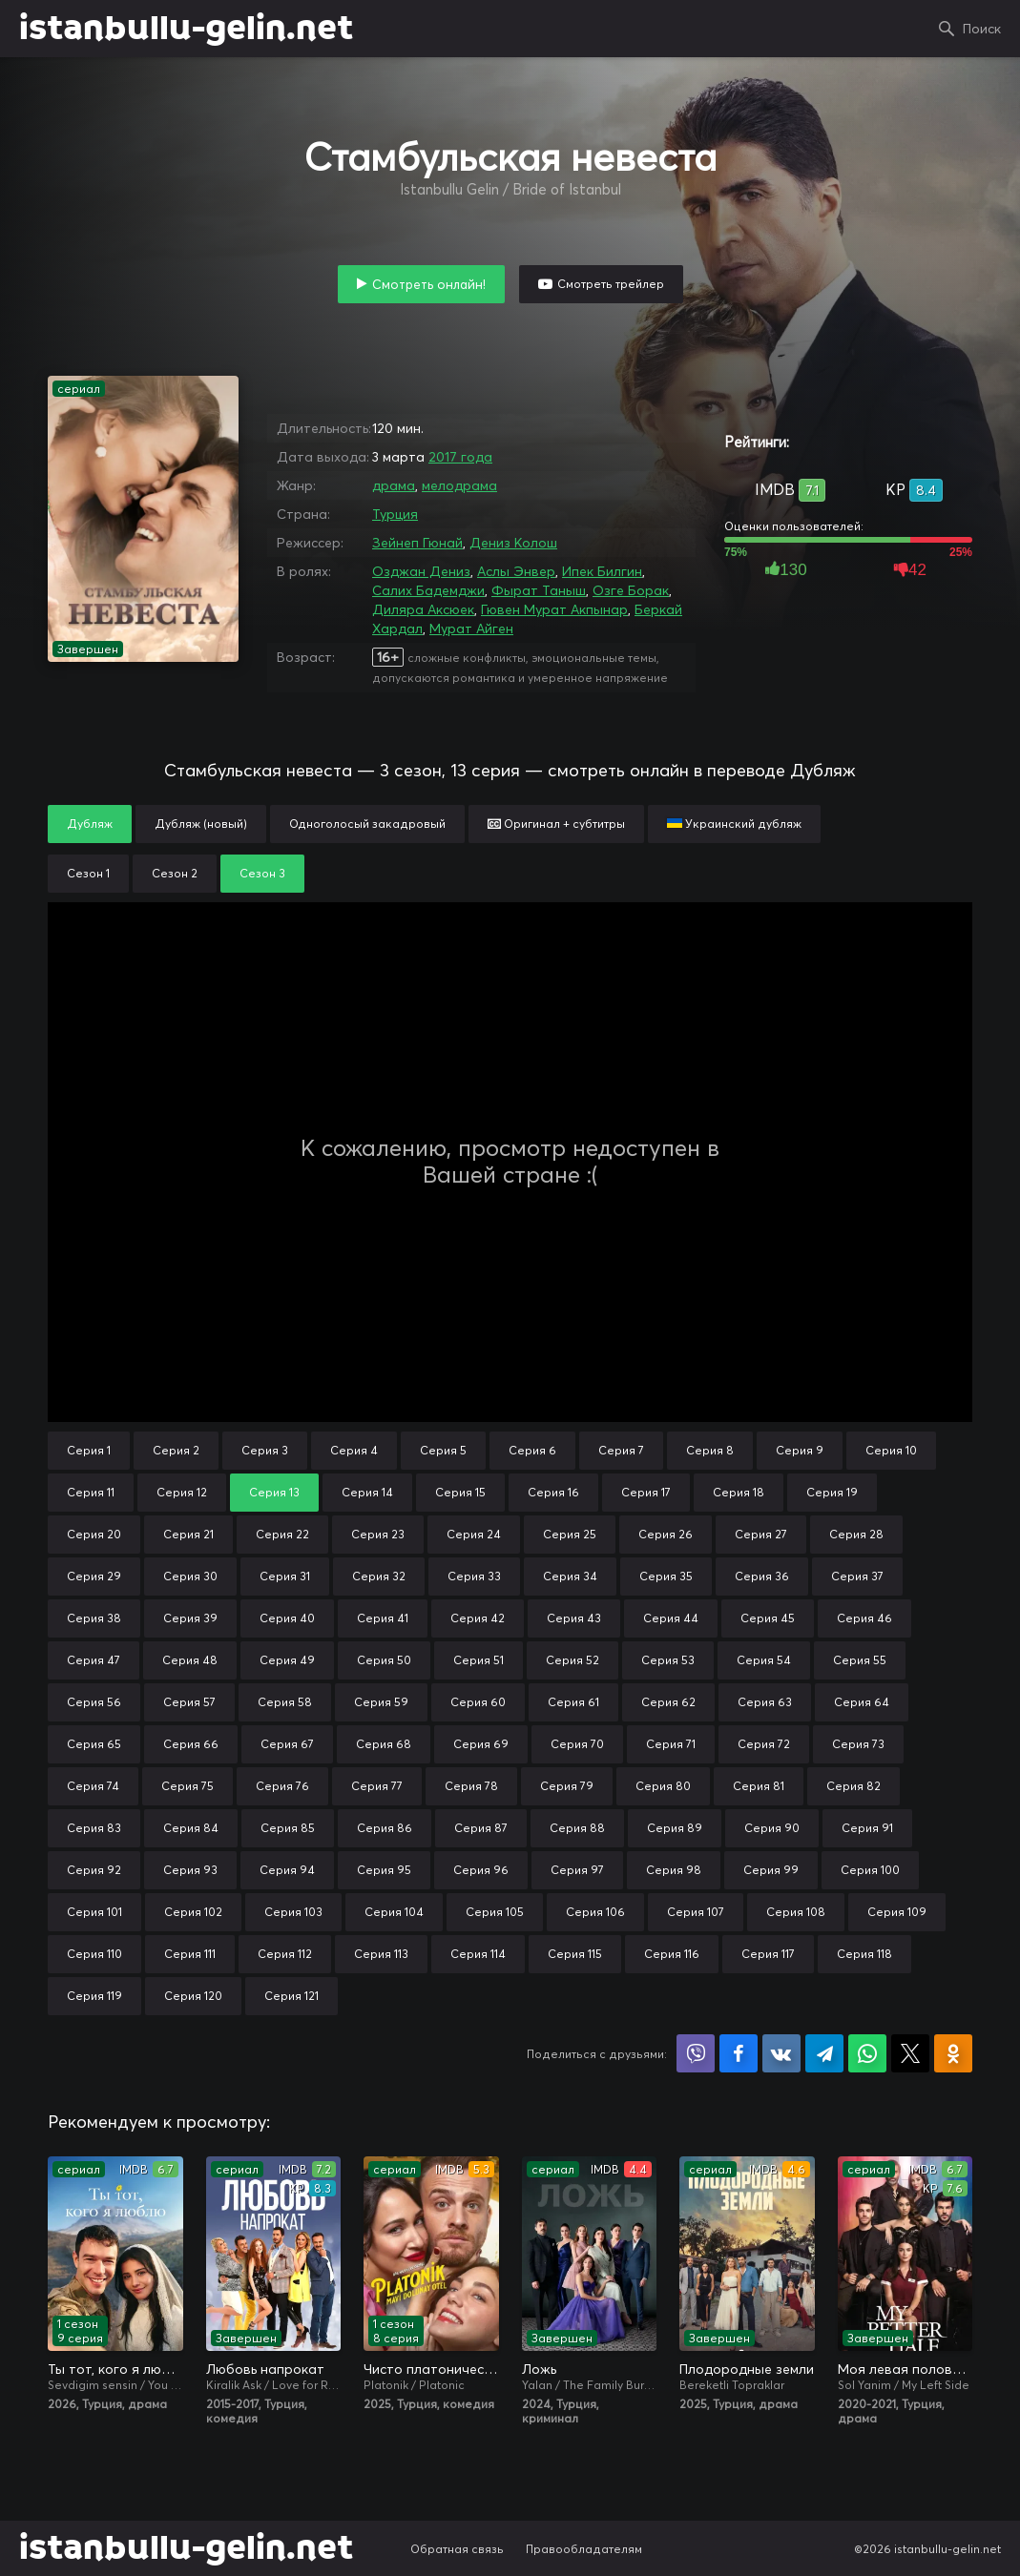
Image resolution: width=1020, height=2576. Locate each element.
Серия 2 (176, 1450)
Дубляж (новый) (201, 823)
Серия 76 (282, 1786)
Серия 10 (891, 1450)
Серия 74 (93, 1786)
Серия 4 (354, 1450)
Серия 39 (190, 1618)
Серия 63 (765, 1702)
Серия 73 (858, 1744)
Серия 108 (795, 1912)
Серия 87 (481, 1828)
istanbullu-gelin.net (186, 28)
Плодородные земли (746, 2369)
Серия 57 (189, 1702)
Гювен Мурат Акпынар (554, 609)
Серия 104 (394, 1912)
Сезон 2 (175, 873)
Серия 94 (287, 1870)
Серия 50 (384, 1660)
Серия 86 (384, 1828)
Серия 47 (93, 1660)
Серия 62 (668, 1702)
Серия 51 (478, 1660)
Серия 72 (764, 1744)
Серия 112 (285, 1954)
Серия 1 (89, 1450)
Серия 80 (663, 1786)
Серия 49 (287, 1660)
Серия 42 (477, 1618)
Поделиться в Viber (696, 2053)
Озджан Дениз (421, 571)
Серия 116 (671, 1954)
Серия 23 (378, 1534)
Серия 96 (481, 1870)
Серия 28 (856, 1534)
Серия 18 (738, 1492)
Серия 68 (383, 1744)
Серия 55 (859, 1660)
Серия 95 (384, 1870)
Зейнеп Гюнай (417, 542)
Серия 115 (575, 1954)
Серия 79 (566, 1786)
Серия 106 (595, 1912)
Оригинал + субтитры (556, 823)
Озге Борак (631, 590)
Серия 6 (532, 1450)
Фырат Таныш (538, 590)
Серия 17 (646, 1492)
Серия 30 (190, 1576)
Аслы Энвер (516, 571)
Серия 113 (381, 1954)
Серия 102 (193, 1912)
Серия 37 (857, 1576)
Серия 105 (495, 1912)
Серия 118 (864, 1954)
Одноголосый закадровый (367, 823)
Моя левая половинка (905, 2369)
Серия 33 (474, 1576)
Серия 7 (621, 1450)
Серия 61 (573, 1702)
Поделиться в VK (781, 2053)
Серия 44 (670, 1618)
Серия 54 (764, 1660)
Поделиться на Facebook (738, 2053)
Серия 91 (867, 1828)
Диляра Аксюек (423, 609)
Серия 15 (460, 1492)
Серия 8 (710, 1450)
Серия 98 (673, 1870)
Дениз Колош (513, 542)
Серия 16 (553, 1492)
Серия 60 (478, 1702)
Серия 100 (870, 1870)
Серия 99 (771, 1870)
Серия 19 (832, 1492)
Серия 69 (481, 1744)
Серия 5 (443, 1450)
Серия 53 (668, 1660)
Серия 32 (379, 1576)
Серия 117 (768, 1954)
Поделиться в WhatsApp (867, 2053)
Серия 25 (569, 1534)
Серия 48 (190, 1660)
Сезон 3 (262, 873)
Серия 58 (285, 1702)
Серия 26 (665, 1534)
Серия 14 (367, 1492)
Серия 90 (772, 1828)
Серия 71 (671, 1744)
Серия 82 (853, 1786)
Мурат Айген (471, 628)
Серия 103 (293, 1912)
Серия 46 (864, 1618)
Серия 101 (94, 1912)
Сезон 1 (88, 873)
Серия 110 (94, 1954)
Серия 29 (94, 1576)
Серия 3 (264, 1450)
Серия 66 (191, 1744)
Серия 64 (861, 1702)
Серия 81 (758, 1786)
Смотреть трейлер (610, 284)
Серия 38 (94, 1618)
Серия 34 (570, 1576)
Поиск (982, 28)
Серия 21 (188, 1534)
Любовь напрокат (265, 2369)
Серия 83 (94, 1828)
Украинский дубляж (734, 823)
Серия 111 (190, 1954)
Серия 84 (191, 1828)
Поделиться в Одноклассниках (953, 2053)
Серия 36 (762, 1576)
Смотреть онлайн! (429, 284)
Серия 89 (674, 1828)
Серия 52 (572, 1660)
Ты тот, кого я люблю (115, 2369)
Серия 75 (187, 1786)
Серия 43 (574, 1618)
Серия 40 (287, 1618)
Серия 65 (94, 1744)
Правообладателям (584, 2549)
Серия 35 (666, 1576)
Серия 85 (287, 1828)
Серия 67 (287, 1744)
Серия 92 (94, 1870)
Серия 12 (181, 1492)
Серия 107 (695, 1912)
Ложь (539, 2369)
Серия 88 (577, 1828)
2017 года (460, 456)
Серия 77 (377, 1786)
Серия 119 (94, 1996)
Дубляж (90, 823)
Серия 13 (274, 1492)
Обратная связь (457, 2549)
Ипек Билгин (602, 571)
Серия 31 (285, 1576)
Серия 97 (577, 1870)
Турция (395, 514)
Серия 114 (478, 1954)
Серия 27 (761, 1534)
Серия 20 (94, 1534)
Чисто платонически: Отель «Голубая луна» (431, 2369)
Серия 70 (577, 1744)
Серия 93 (190, 1870)
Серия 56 (94, 1702)
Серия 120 (193, 1996)
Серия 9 (799, 1450)
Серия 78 (471, 1786)
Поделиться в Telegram (824, 2053)
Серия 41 (382, 1618)
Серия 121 (291, 1996)
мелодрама (459, 485)
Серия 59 (381, 1702)
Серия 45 (767, 1618)
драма (393, 485)
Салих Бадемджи (428, 590)
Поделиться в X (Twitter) (910, 2053)
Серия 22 (282, 1534)
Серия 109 (896, 1912)
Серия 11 (90, 1492)
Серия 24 (474, 1534)
